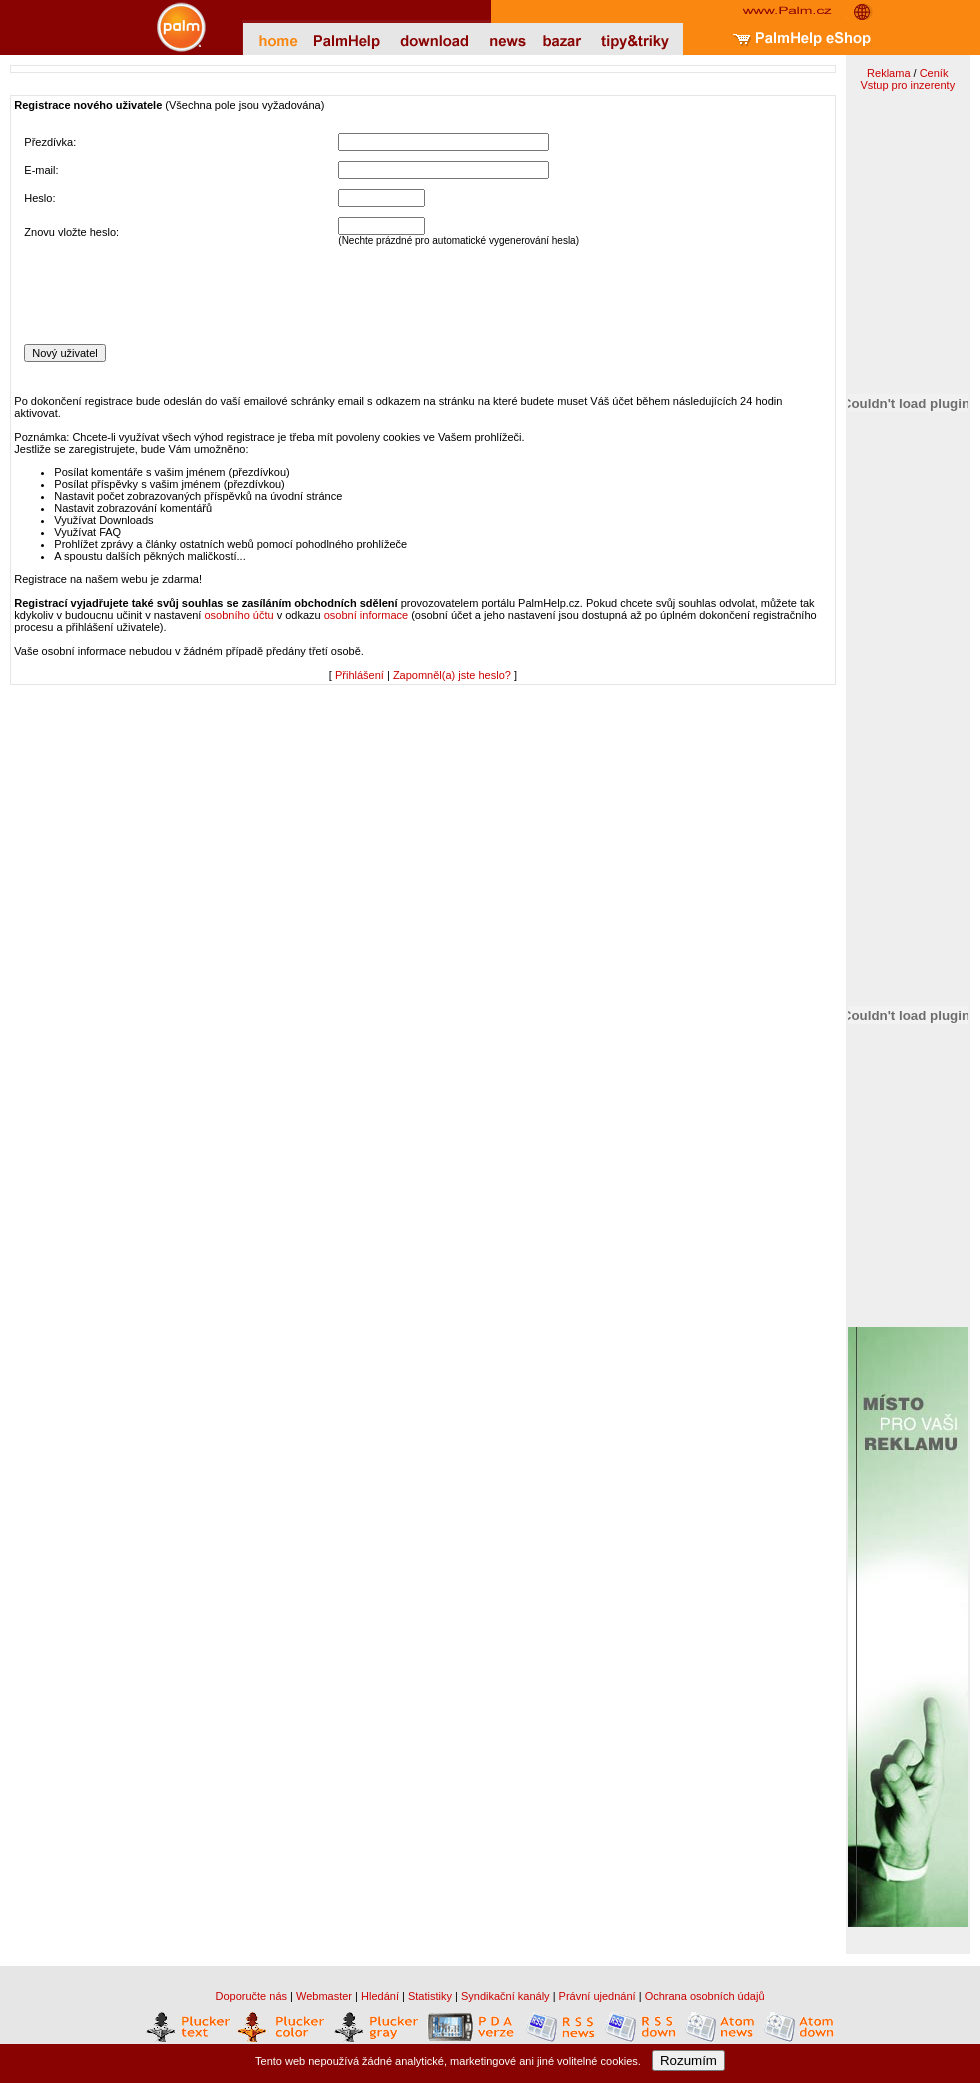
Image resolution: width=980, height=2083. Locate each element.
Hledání (380, 1996)
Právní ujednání (597, 1996)
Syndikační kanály (505, 1996)
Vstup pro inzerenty (907, 85)
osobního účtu (238, 615)
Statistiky (430, 1996)
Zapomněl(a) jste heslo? (452, 675)
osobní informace (366, 615)
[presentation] (176, 295)
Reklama (888, 73)
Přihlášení (359, 675)
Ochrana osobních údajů (705, 1996)
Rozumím (688, 2060)
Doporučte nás (251, 1996)
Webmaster (324, 1996)
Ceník (934, 73)
